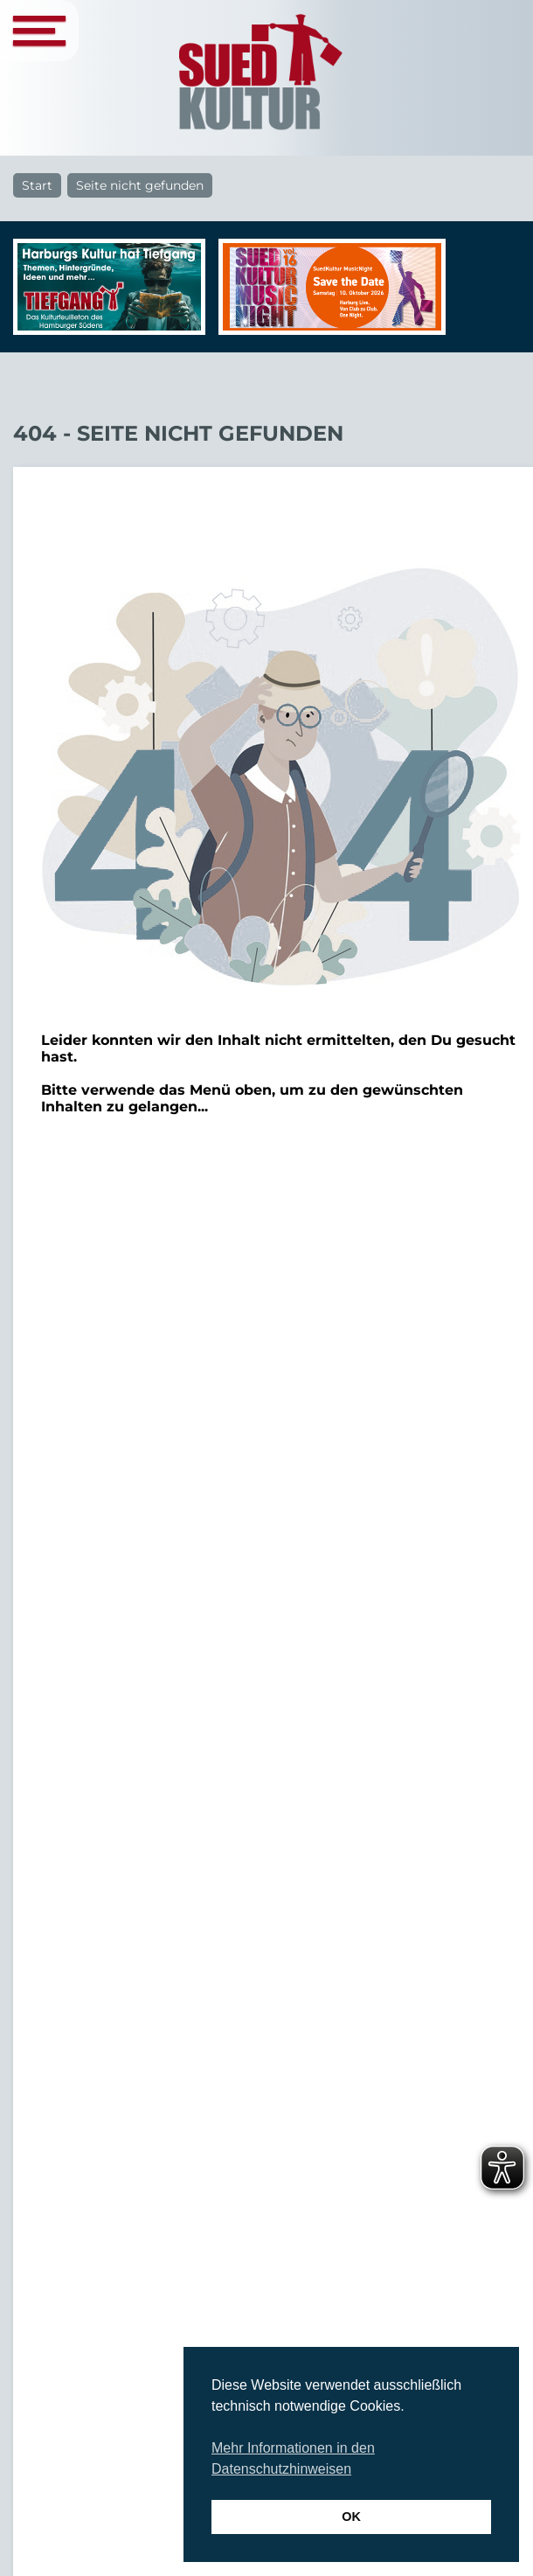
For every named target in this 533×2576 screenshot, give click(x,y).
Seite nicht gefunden (140, 185)
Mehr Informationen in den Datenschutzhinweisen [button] (293, 2458)
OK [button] (351, 2517)
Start (37, 185)
